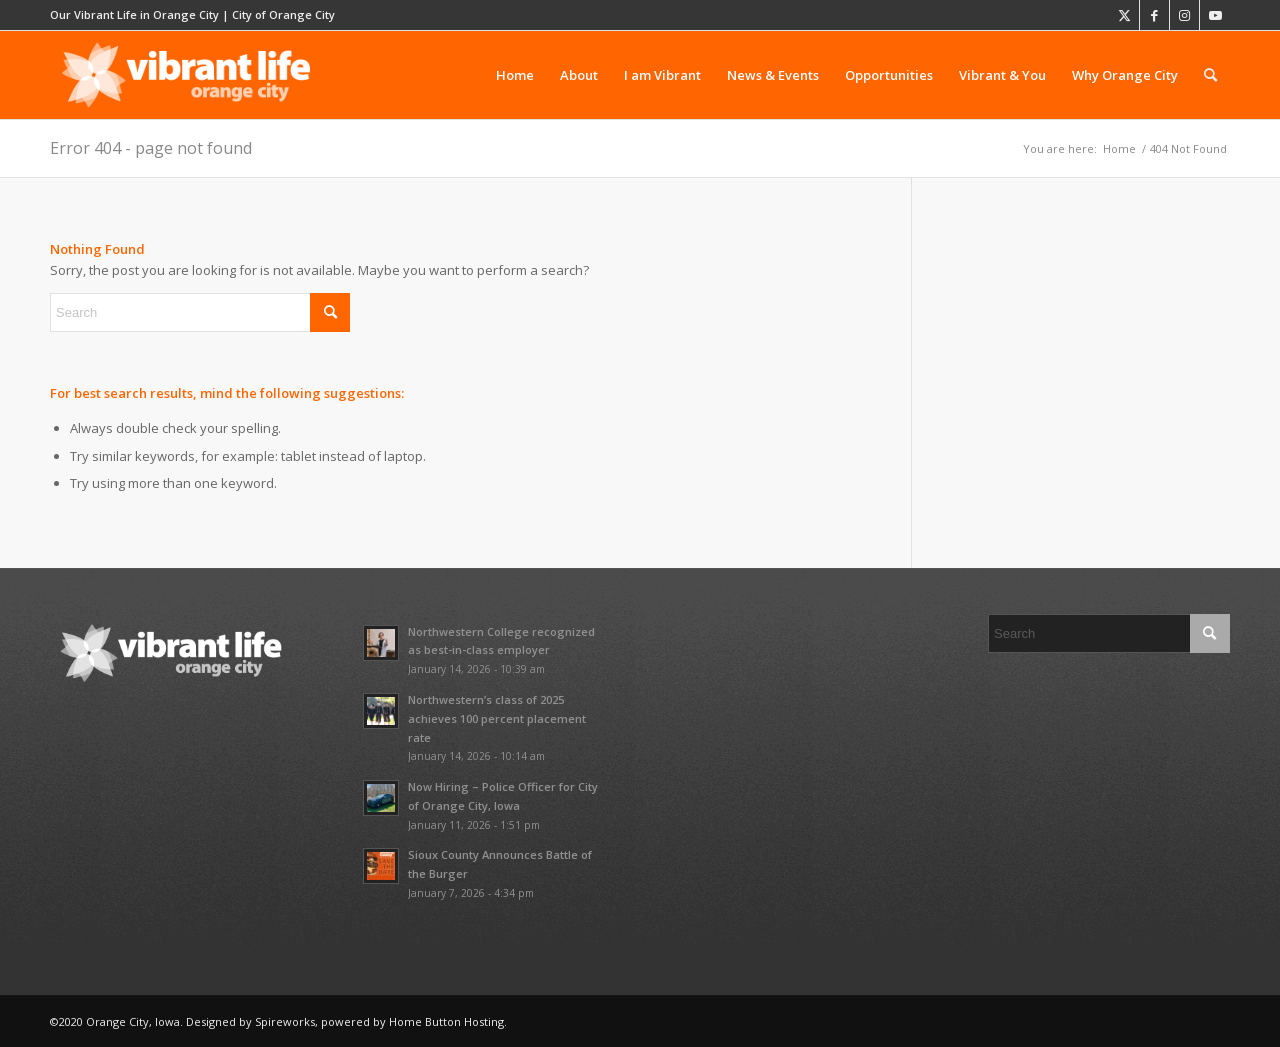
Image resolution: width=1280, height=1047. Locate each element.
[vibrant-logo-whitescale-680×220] (186, 75)
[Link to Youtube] (1215, 15)
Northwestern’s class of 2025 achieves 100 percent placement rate (497, 718)
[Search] (1210, 75)
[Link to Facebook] (1154, 15)
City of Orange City (283, 14)
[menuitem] (515, 75)
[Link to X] (1124, 15)
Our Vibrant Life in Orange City (134, 14)
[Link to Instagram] (1184, 15)
